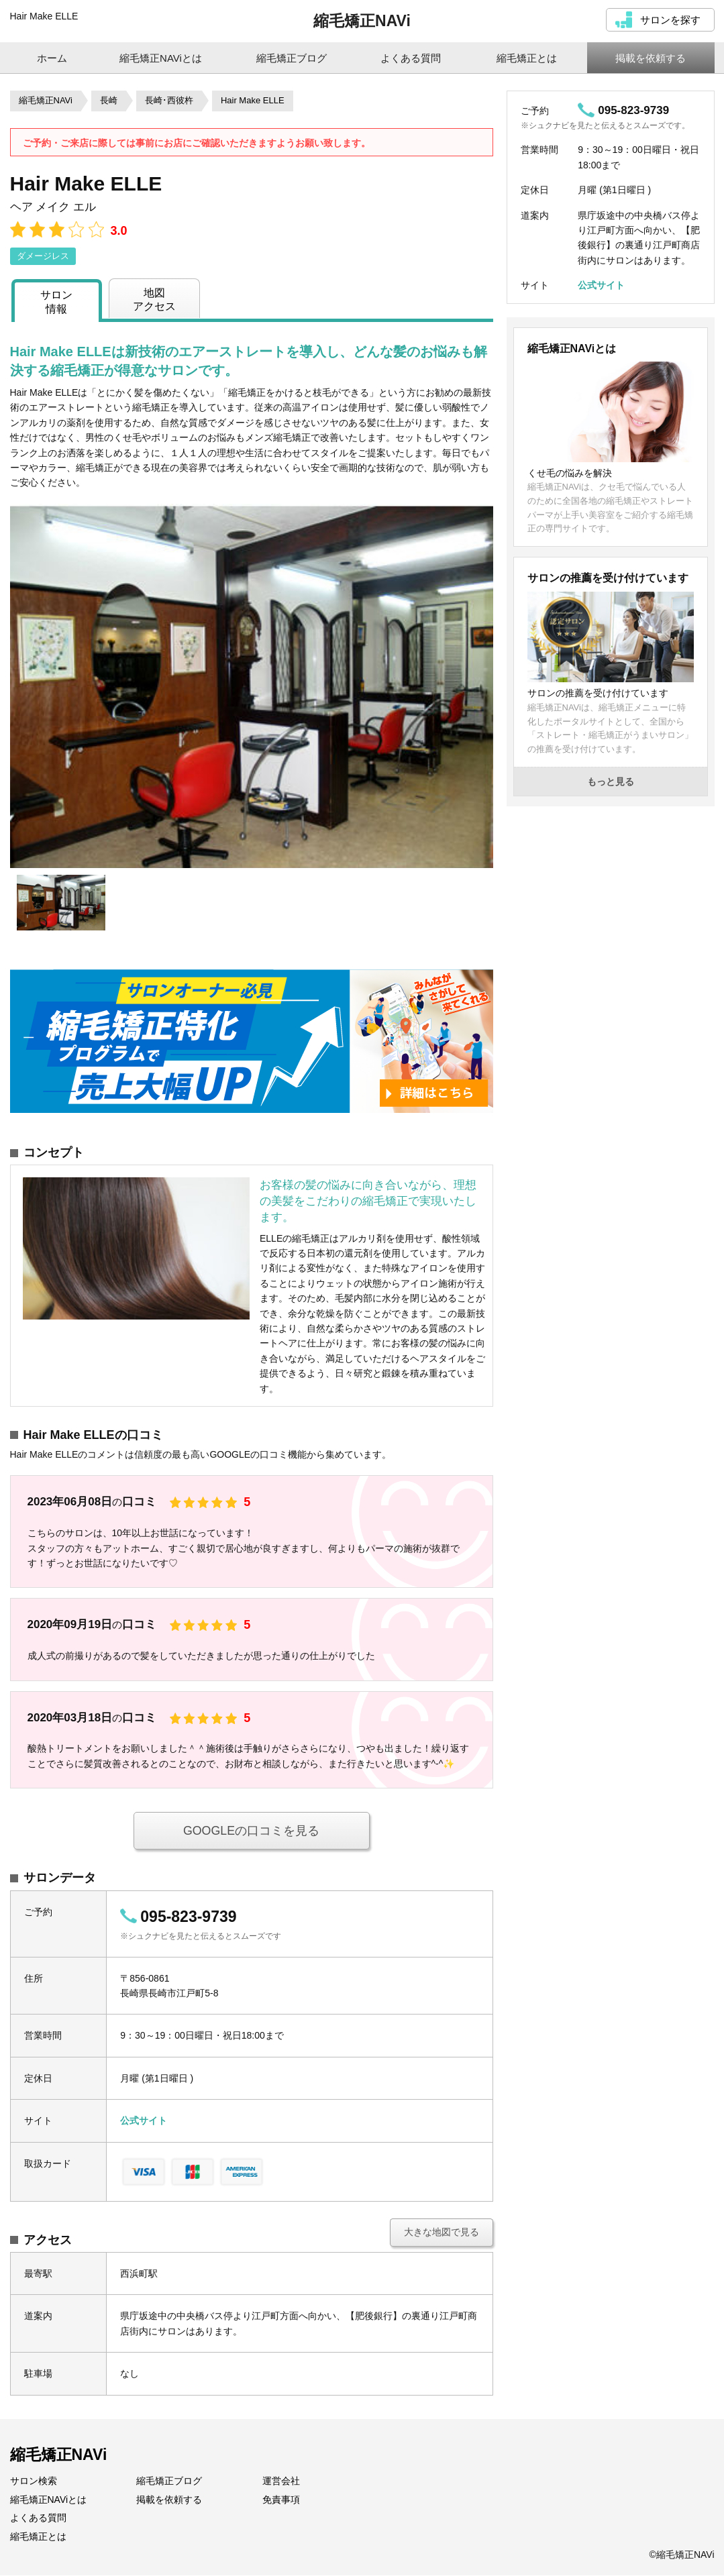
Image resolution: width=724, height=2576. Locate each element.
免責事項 (281, 2500)
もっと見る (610, 781)
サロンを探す (670, 19)
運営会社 (281, 2481)
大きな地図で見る (441, 2232)
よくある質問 (38, 2518)
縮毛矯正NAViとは (48, 2500)
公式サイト (143, 2121)
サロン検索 (33, 2481)
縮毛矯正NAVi (362, 21)
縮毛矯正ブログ (169, 2481)
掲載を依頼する (169, 2500)
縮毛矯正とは (38, 2537)
